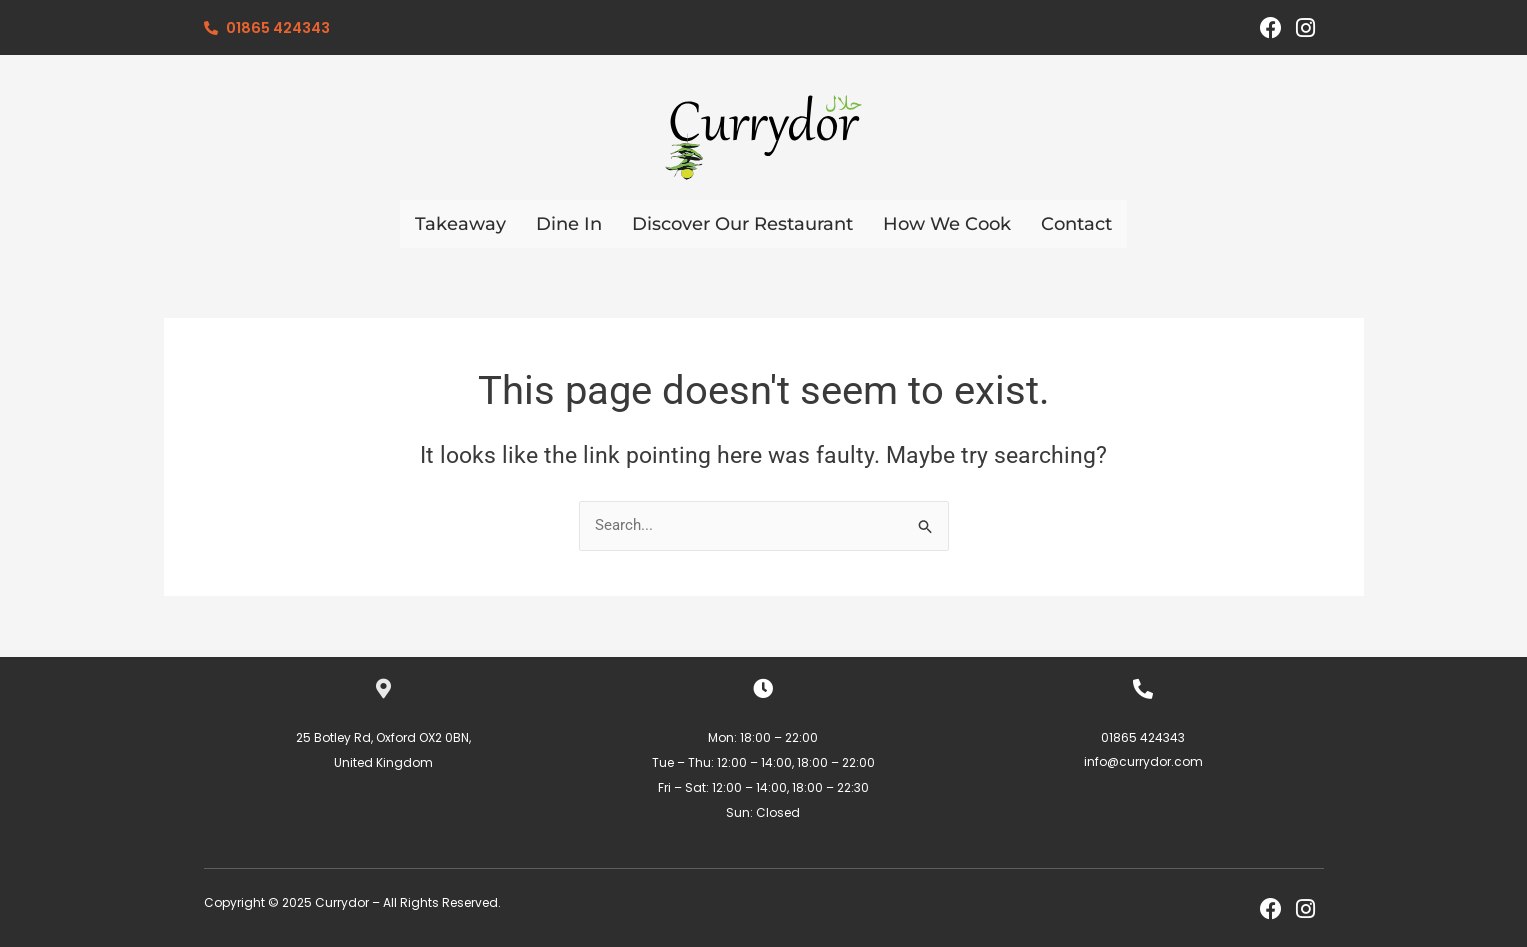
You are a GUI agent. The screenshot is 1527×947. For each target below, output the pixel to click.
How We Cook (947, 224)
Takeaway (460, 224)
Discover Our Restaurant (742, 224)
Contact (1076, 224)
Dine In (569, 224)
